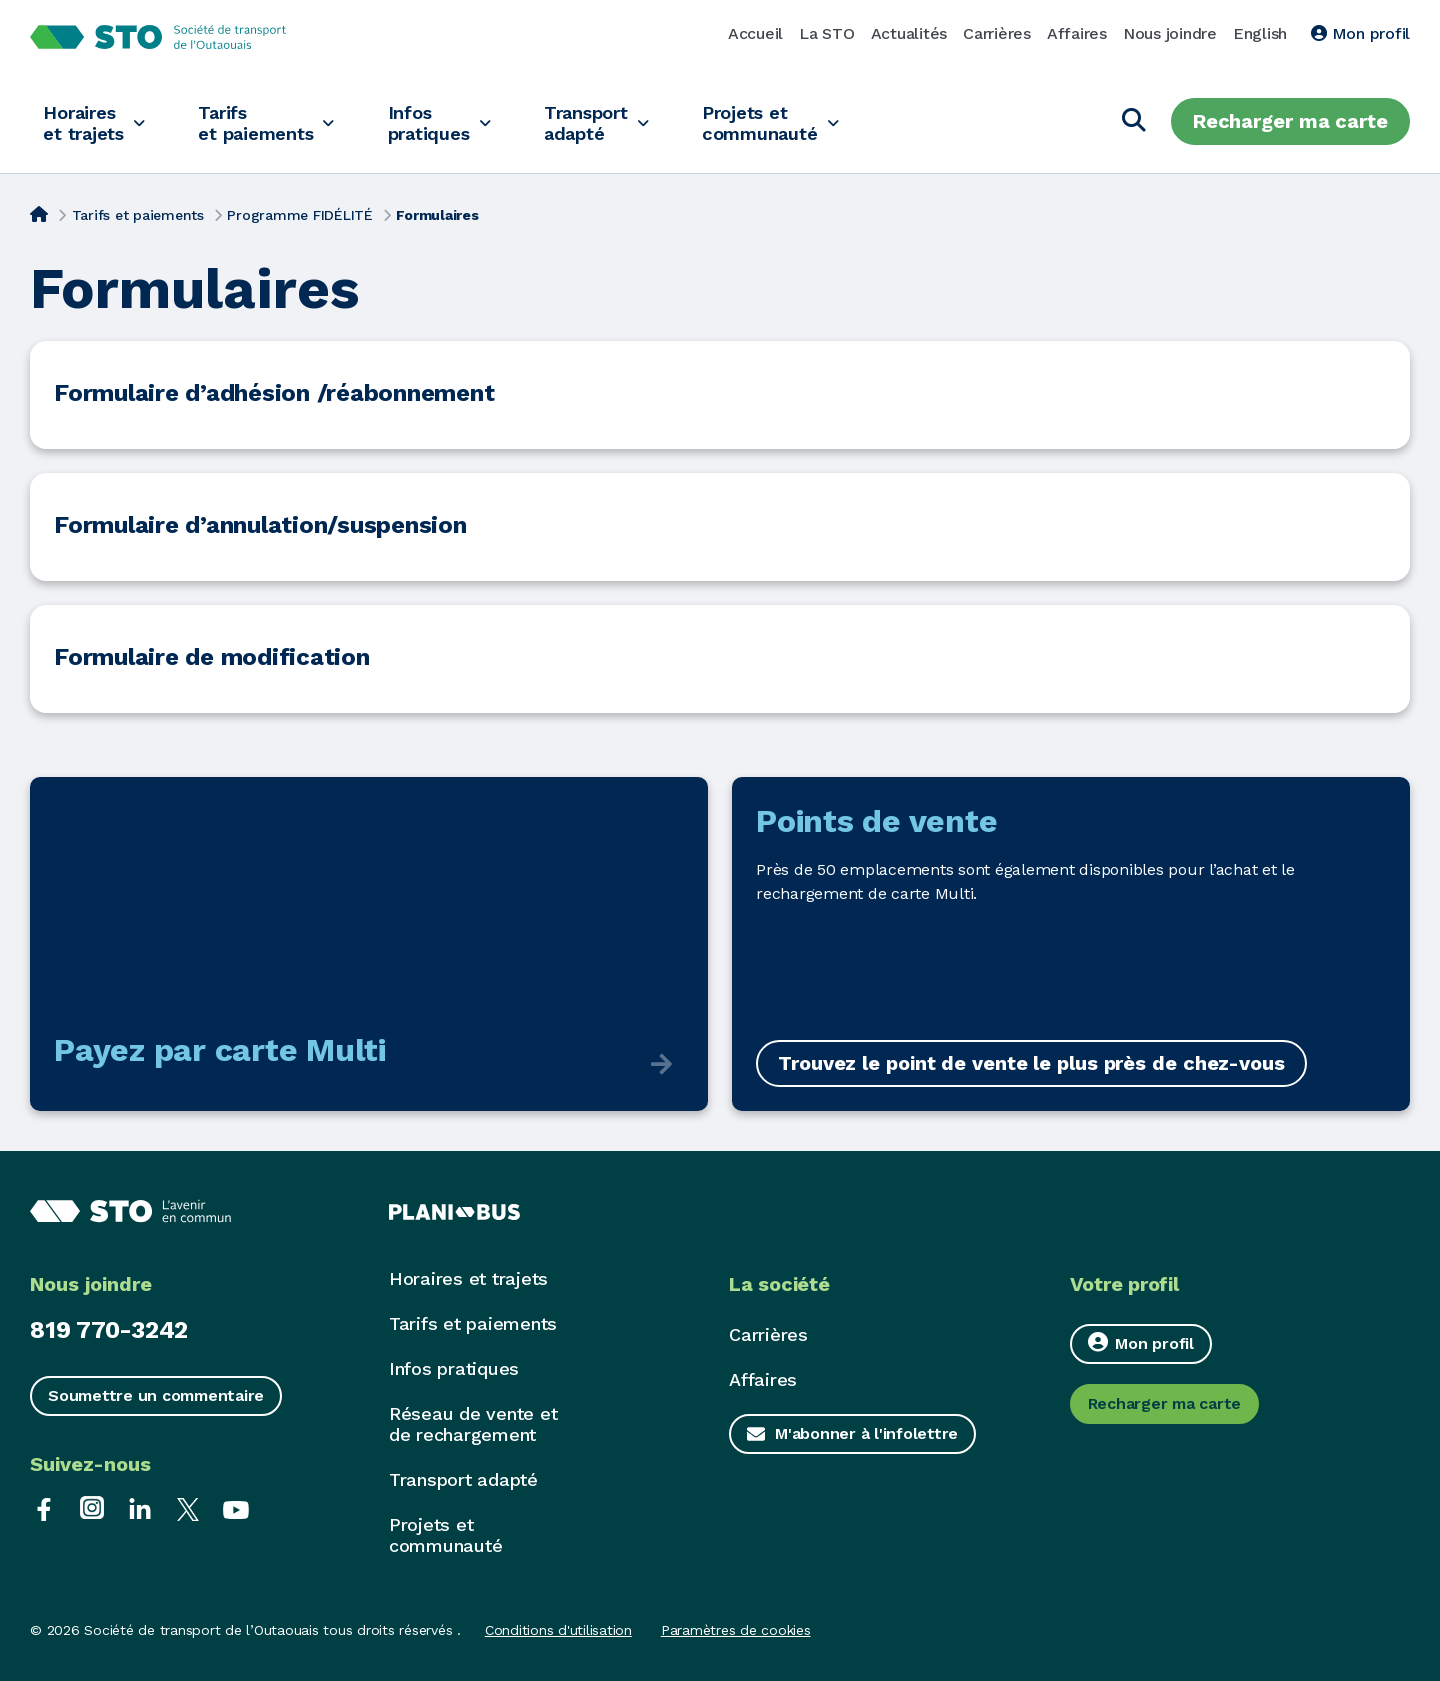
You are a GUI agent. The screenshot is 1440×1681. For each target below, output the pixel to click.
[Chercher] (1134, 121)
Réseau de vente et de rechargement (473, 1424)
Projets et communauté (798, 122)
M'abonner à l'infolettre (866, 1433)
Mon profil (1360, 33)
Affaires (1077, 33)
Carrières (997, 33)
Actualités (909, 33)
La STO (827, 33)
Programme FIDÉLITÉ (300, 215)
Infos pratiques (450, 122)
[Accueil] (39, 213)
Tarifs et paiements (268, 122)
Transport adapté (615, 122)
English (1260, 33)
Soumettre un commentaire (156, 1395)
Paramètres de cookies (736, 1630)
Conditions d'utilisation (558, 1630)
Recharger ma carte (1290, 121)
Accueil (755, 33)
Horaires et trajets (86, 122)
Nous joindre (1170, 33)
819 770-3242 (109, 1330)
